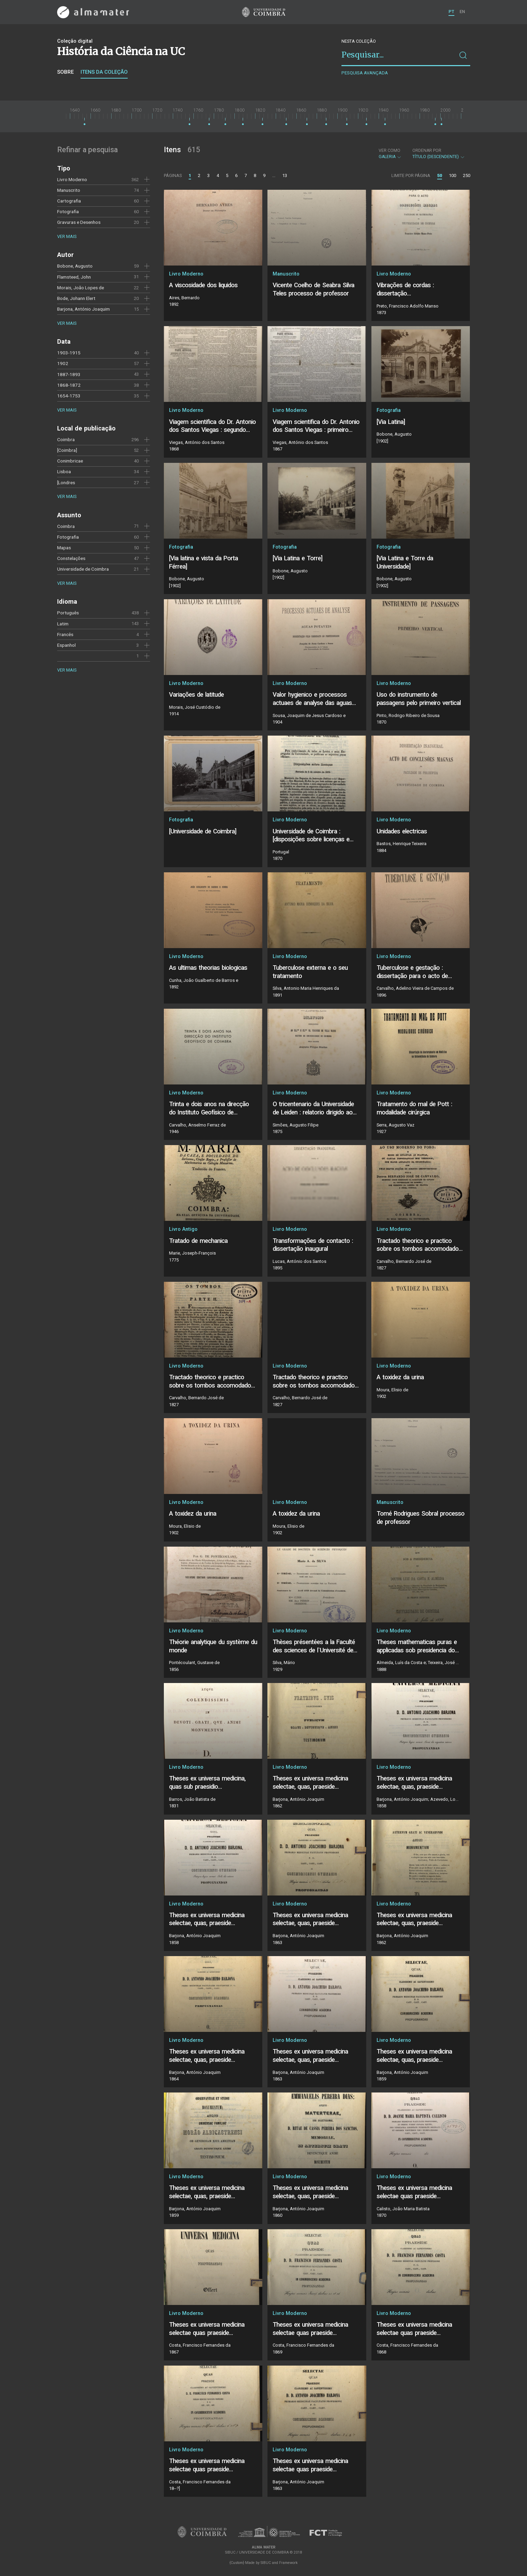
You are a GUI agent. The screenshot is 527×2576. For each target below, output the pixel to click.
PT (451, 11)
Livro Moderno (72, 179)
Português (68, 612)
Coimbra (66, 439)
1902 (62, 363)
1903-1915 (69, 352)
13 (284, 175)
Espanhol (66, 645)
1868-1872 (69, 385)
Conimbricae (70, 461)
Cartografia (69, 201)
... (273, 175)
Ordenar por (426, 150)
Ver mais (66, 236)
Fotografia (68, 211)
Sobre (65, 72)
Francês (65, 634)
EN (462, 11)
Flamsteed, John (74, 277)
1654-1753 (69, 395)
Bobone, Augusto (75, 266)
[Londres (66, 482)
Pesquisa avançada (364, 72)
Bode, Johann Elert (76, 298)
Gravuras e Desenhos (79, 222)
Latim (62, 623)
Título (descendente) (438, 153)
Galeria (390, 153)
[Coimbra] (67, 450)
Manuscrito (68, 190)
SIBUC (266, 2563)
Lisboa (64, 471)
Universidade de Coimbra (83, 569)
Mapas (64, 547)
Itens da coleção (104, 72)
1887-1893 (69, 374)
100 (452, 175)
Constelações (71, 558)
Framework (288, 2563)
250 (466, 175)
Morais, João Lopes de (80, 287)
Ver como (389, 150)
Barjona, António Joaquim (83, 309)
